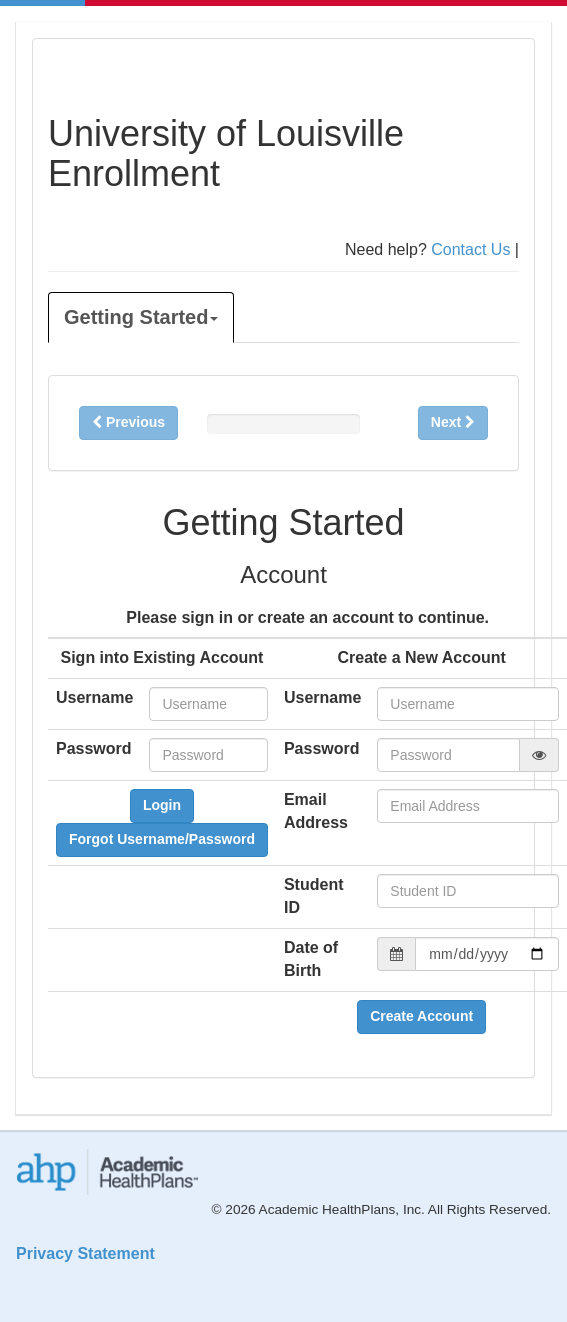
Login (162, 805)
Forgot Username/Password (162, 839)
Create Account (421, 1016)
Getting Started (141, 317)
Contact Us (470, 249)
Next (453, 422)
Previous (128, 422)
